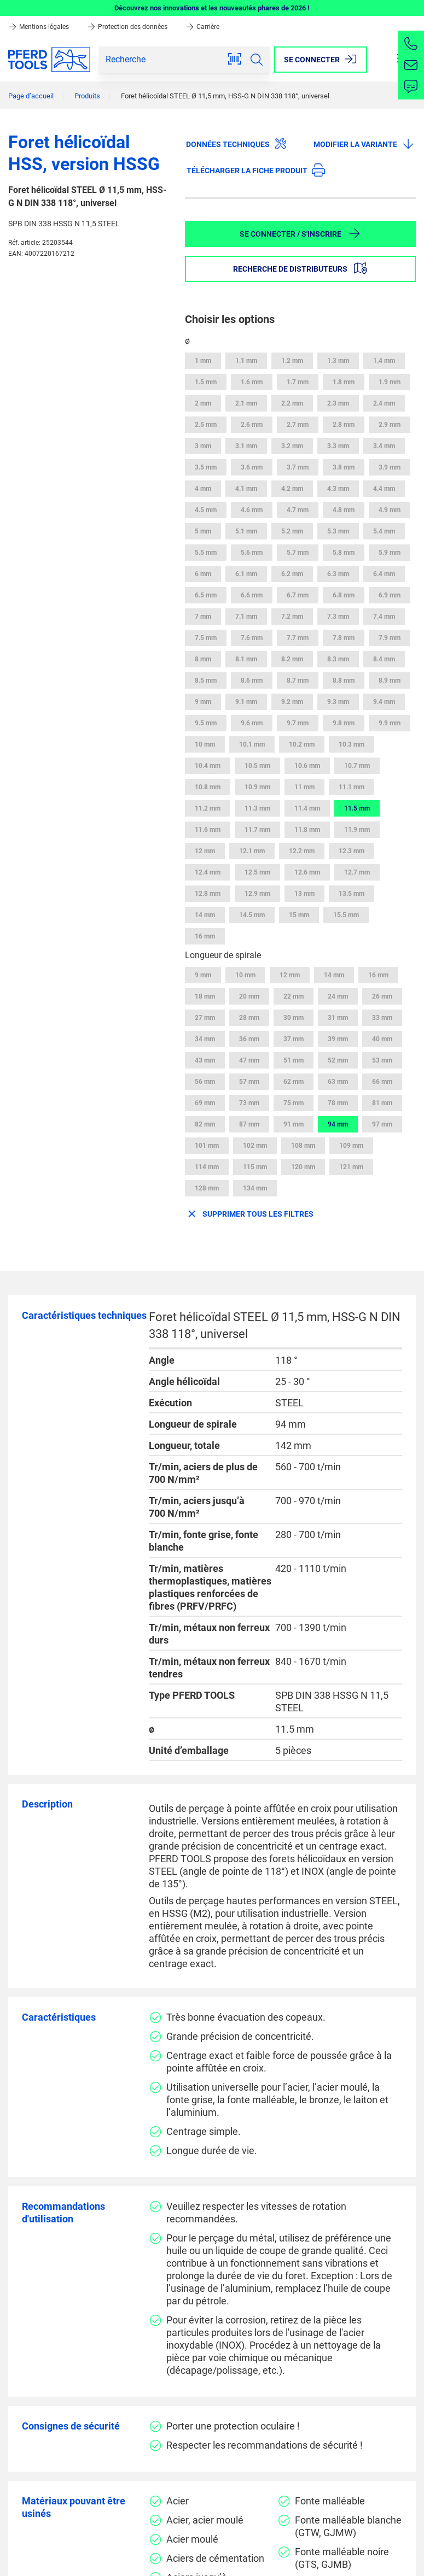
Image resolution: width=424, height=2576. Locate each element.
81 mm (382, 1103)
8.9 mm (389, 680)
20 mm (249, 996)
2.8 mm (344, 425)
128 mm (207, 1188)
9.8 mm (344, 723)
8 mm (203, 659)
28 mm (249, 1018)
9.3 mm (338, 702)
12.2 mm (302, 851)
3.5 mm (206, 467)
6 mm (203, 574)
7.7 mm (298, 638)
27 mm (205, 1018)
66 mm (382, 1081)
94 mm (338, 1124)
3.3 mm (338, 446)
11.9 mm (357, 830)
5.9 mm (389, 552)
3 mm (203, 446)
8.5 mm (206, 680)
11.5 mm (357, 808)
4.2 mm (292, 488)
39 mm (338, 1039)
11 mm (304, 787)
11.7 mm (257, 830)
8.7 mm (298, 680)
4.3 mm (338, 488)
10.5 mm (257, 766)
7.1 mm (246, 616)
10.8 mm (207, 787)
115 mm (255, 1167)
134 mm (255, 1188)
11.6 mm (207, 830)
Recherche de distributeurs (300, 268)
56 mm (205, 1081)
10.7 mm (357, 766)
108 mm (303, 1145)
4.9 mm (389, 510)
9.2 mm (292, 702)
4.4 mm (384, 488)
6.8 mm (344, 595)
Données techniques (236, 143)
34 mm (205, 1039)
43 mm (205, 1060)
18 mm (205, 996)
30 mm (293, 1018)
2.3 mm (338, 403)
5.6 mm (252, 552)
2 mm (203, 403)
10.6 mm (307, 766)
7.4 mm (384, 616)
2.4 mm (384, 403)
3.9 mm (389, 467)
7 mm (203, 616)
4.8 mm (344, 510)
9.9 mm (389, 723)
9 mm (203, 702)
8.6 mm (252, 680)
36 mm (249, 1039)
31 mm (338, 1018)
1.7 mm (298, 382)
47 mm (249, 1060)
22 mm (293, 996)
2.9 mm (389, 425)
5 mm (203, 531)
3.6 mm (252, 467)
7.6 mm (252, 638)
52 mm (338, 1060)
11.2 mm (207, 808)
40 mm (382, 1039)
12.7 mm (357, 872)
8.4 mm (384, 659)
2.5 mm (206, 425)
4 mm (203, 488)
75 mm (293, 1103)
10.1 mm (252, 744)
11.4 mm (307, 808)
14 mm (205, 915)
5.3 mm (338, 531)
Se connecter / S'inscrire (300, 233)
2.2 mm (292, 403)
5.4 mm (384, 531)
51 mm (293, 1060)
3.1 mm (246, 446)
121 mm (351, 1167)
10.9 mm (257, 787)
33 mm (382, 1018)
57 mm (249, 1081)
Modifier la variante (364, 143)
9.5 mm (206, 723)
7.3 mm (338, 616)
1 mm (203, 361)
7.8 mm (344, 638)
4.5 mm (206, 510)
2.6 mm (252, 425)
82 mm (205, 1124)
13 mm (304, 893)
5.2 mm (292, 531)
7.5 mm (206, 638)
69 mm (205, 1103)
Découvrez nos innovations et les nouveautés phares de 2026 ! (212, 8)
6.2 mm (292, 574)
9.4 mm (384, 702)
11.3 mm (257, 808)
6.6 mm (252, 595)
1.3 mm (338, 361)
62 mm (293, 1081)
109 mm (351, 1145)
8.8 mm (344, 680)
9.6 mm (252, 723)
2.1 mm (246, 403)
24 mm (338, 996)
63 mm (338, 1081)
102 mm (255, 1145)
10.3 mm (351, 744)
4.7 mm (298, 510)
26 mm (382, 996)
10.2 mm (302, 744)
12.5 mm (257, 872)
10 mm (205, 744)
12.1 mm (252, 851)
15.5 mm (346, 915)
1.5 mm (206, 382)
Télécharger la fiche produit (256, 170)
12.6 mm (307, 872)
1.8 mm (344, 382)
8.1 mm (246, 659)
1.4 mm (384, 361)
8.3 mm (338, 659)
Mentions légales (39, 27)
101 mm (207, 1145)
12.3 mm (351, 851)
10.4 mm (207, 766)
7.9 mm (389, 638)
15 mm (299, 915)
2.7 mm (298, 425)
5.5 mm (206, 552)
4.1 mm (246, 488)
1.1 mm (246, 361)
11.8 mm (307, 830)
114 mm (207, 1167)
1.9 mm (389, 382)
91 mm (293, 1124)
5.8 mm (344, 552)
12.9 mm (257, 893)
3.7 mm (298, 467)
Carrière (202, 27)
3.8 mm (344, 467)
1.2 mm (292, 361)
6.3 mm (338, 574)
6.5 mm (206, 595)
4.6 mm (252, 510)
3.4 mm (384, 446)
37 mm (293, 1039)
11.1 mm (351, 787)
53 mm (382, 1060)
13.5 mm (351, 893)
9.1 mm (246, 702)
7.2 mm (292, 616)
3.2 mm (292, 446)
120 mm (303, 1167)
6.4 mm (384, 574)
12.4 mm (207, 872)
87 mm (249, 1124)
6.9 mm (389, 595)
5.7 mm (298, 552)
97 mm (382, 1124)
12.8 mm (207, 893)
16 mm (205, 936)
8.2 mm (292, 659)
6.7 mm (298, 595)
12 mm (205, 851)
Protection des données (128, 27)
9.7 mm (298, 723)
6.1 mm (246, 574)
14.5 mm (252, 915)
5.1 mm (246, 531)
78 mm (338, 1103)
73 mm (249, 1103)
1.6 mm (252, 382)
